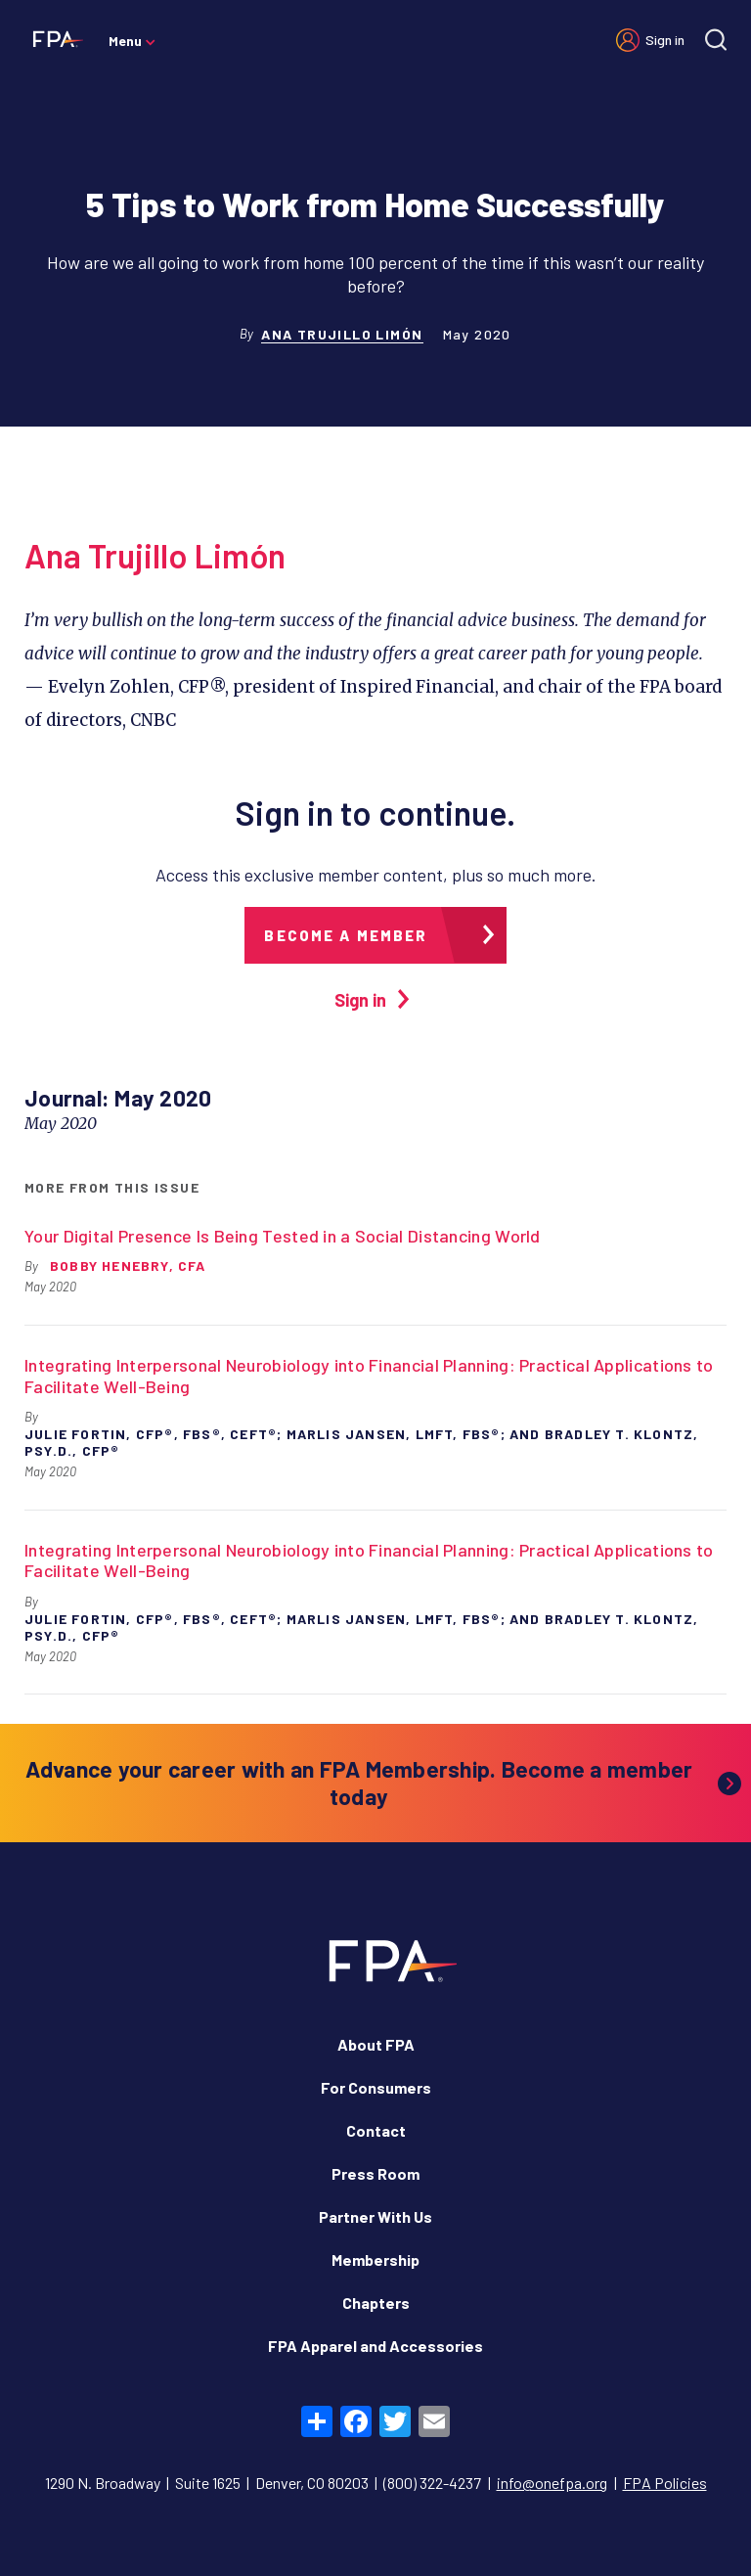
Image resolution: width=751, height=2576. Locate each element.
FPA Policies (665, 2482)
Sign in (665, 39)
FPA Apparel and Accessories (375, 2345)
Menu (125, 40)
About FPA (376, 2044)
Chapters (376, 2302)
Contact (376, 2130)
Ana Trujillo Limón (341, 334)
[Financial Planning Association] (53, 38)
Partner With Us (375, 2216)
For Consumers (376, 2087)
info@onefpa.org (552, 2482)
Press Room (375, 2173)
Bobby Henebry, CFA (128, 1265)
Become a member (345, 935)
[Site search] (716, 39)
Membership (375, 2259)
